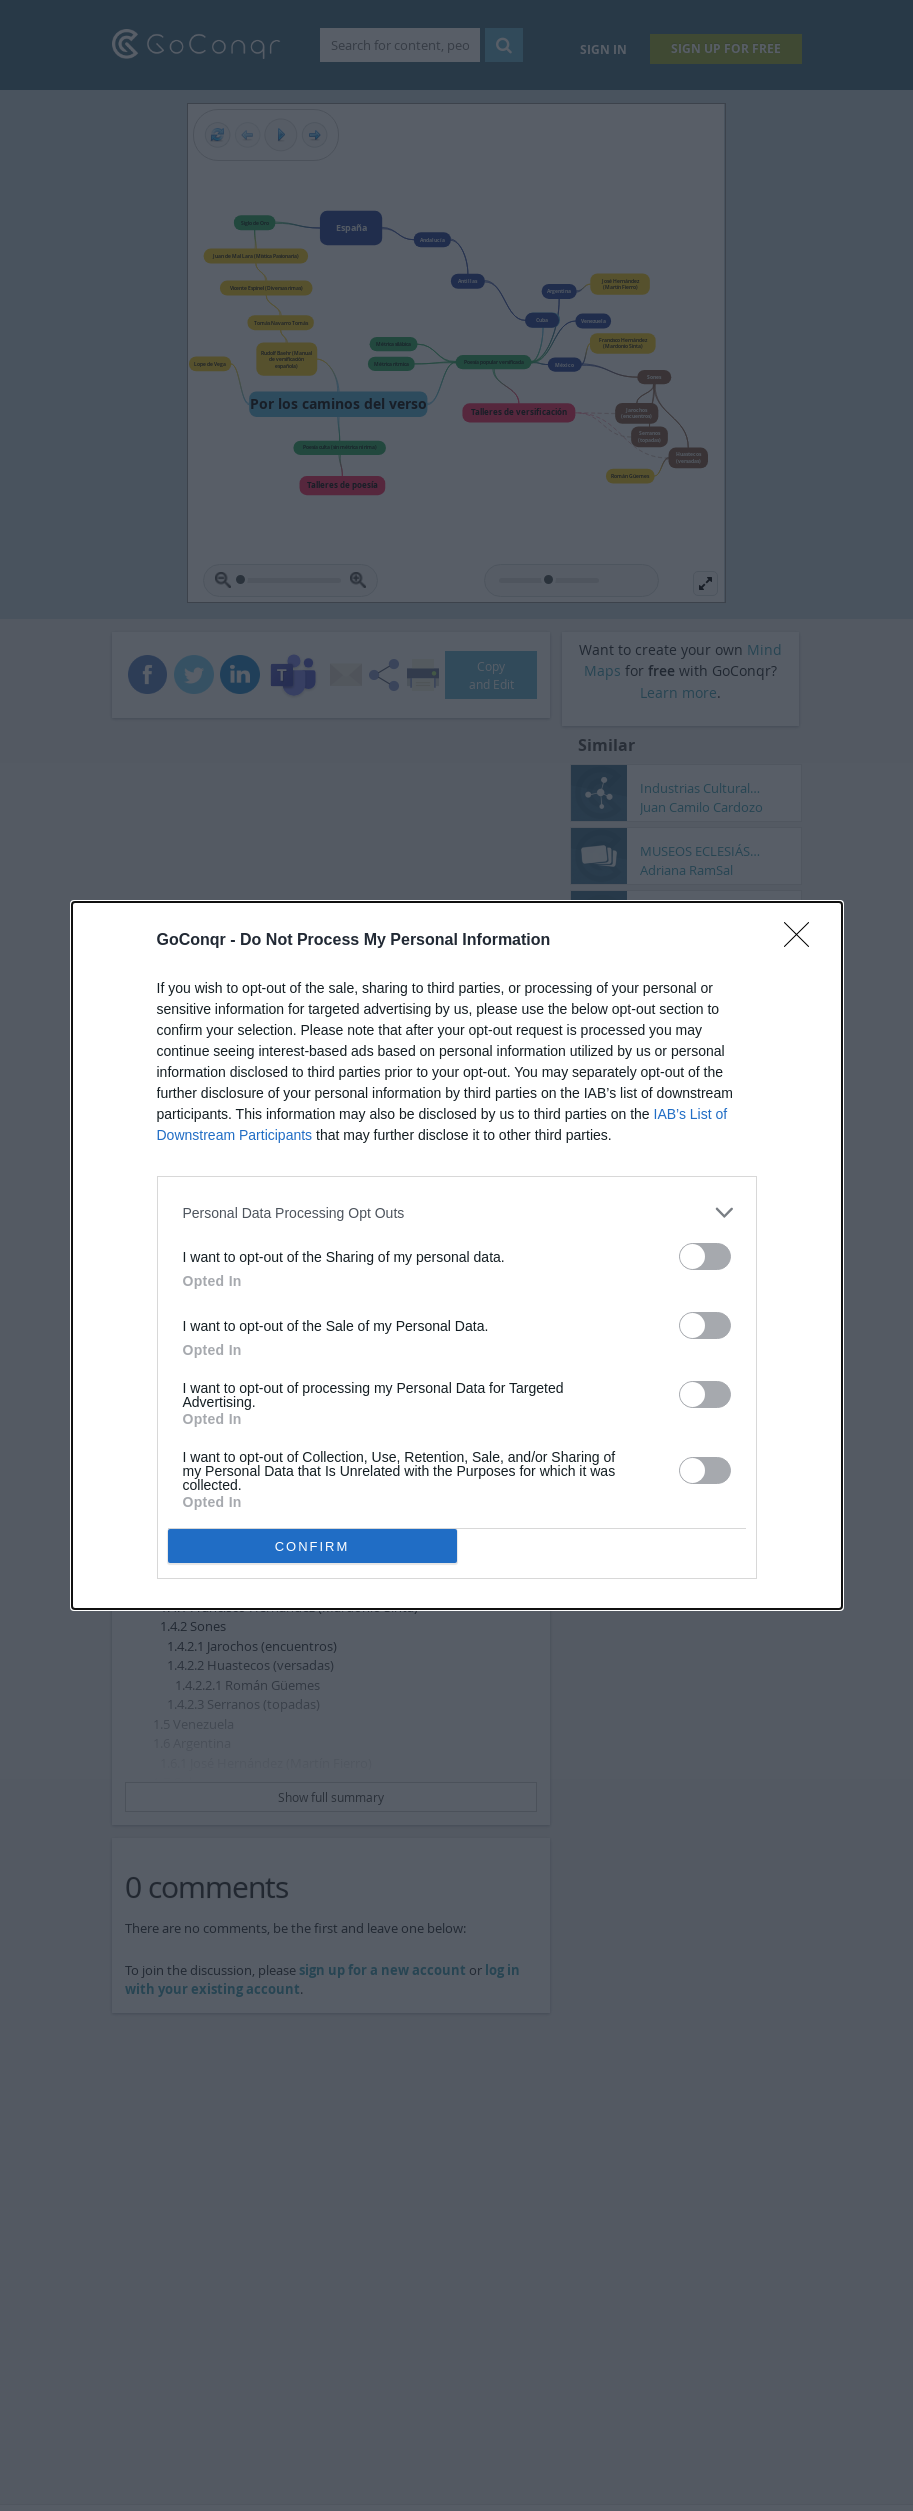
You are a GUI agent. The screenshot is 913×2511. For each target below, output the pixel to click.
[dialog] (457, 1255)
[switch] (705, 1256)
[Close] (803, 941)
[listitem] (457, 1212)
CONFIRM (312, 1546)
